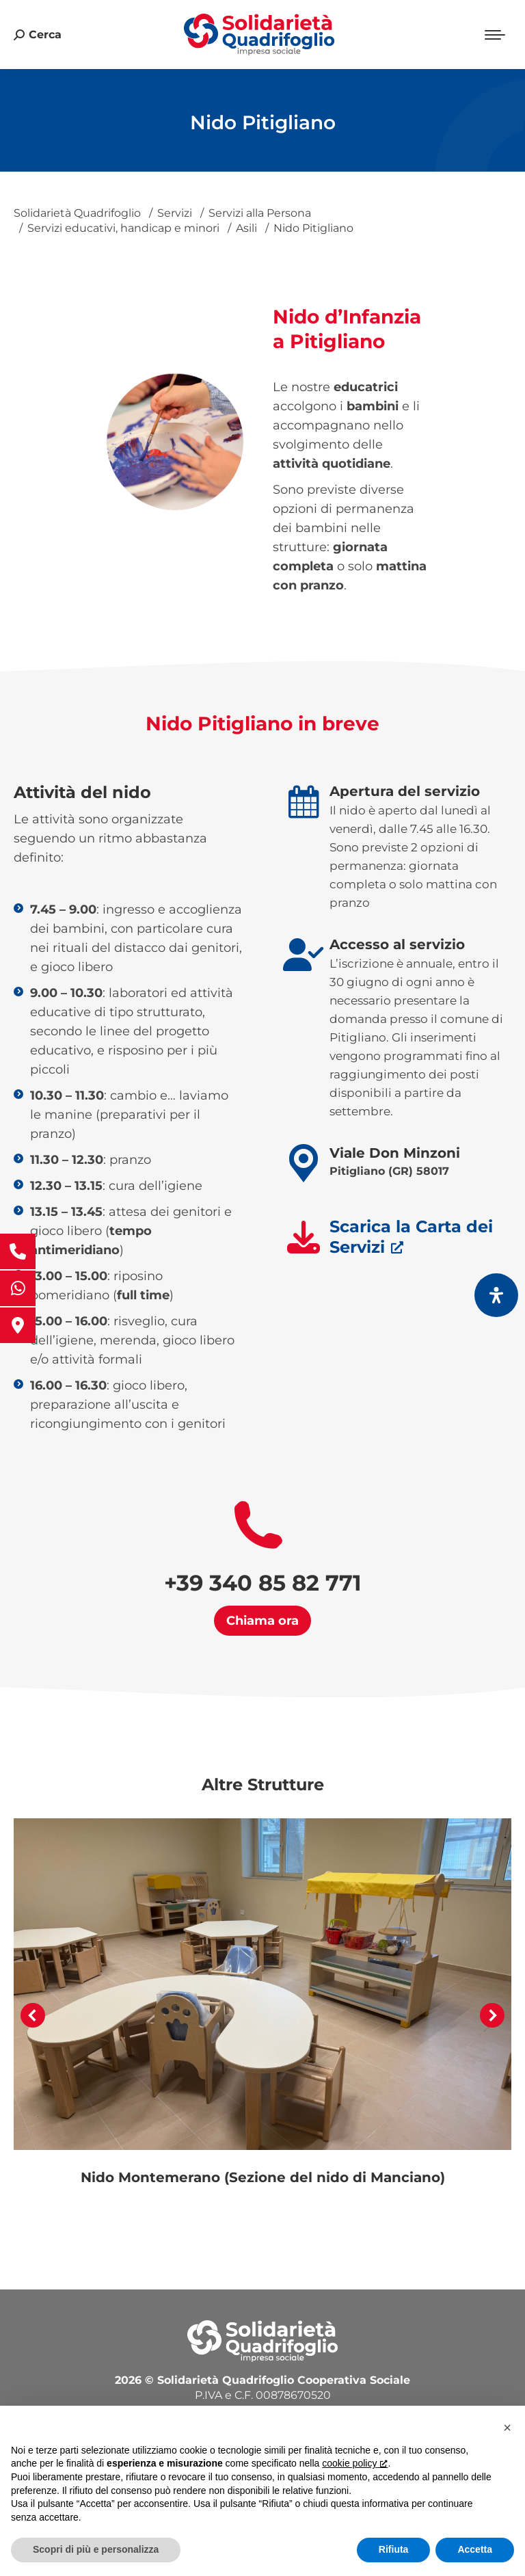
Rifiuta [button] (394, 2549)
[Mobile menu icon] (495, 35)
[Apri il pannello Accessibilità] (496, 1295)
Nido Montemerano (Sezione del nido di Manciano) (263, 2177)
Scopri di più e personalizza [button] (96, 2549)
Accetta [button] (474, 2549)
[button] (33, 2015)
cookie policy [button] (354, 2463)
